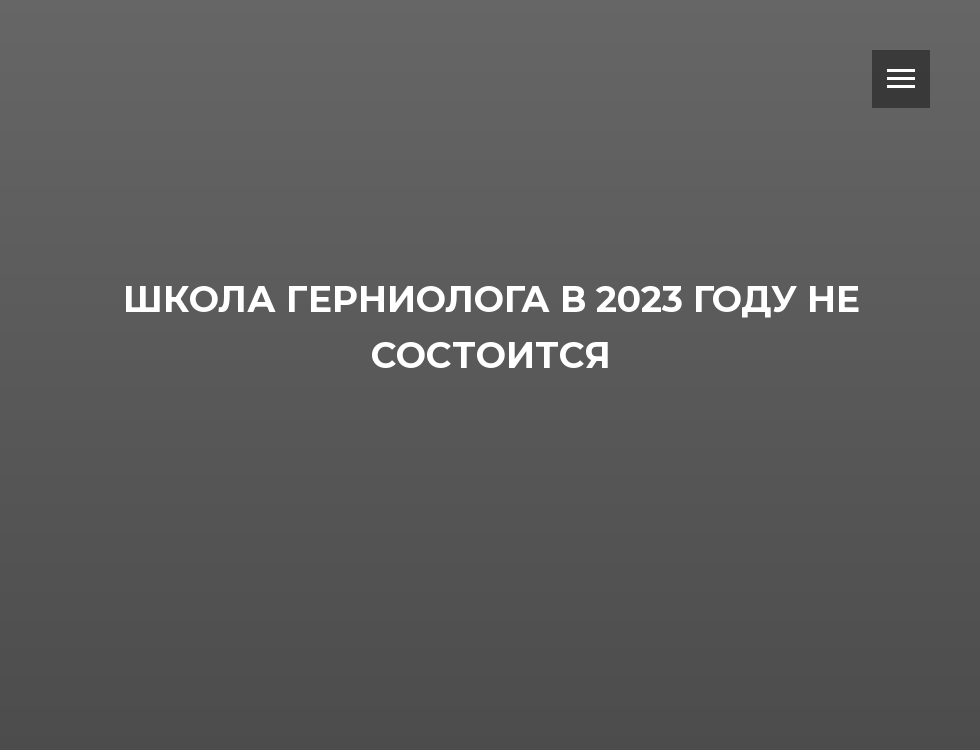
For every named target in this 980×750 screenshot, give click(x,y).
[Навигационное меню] (901, 79)
